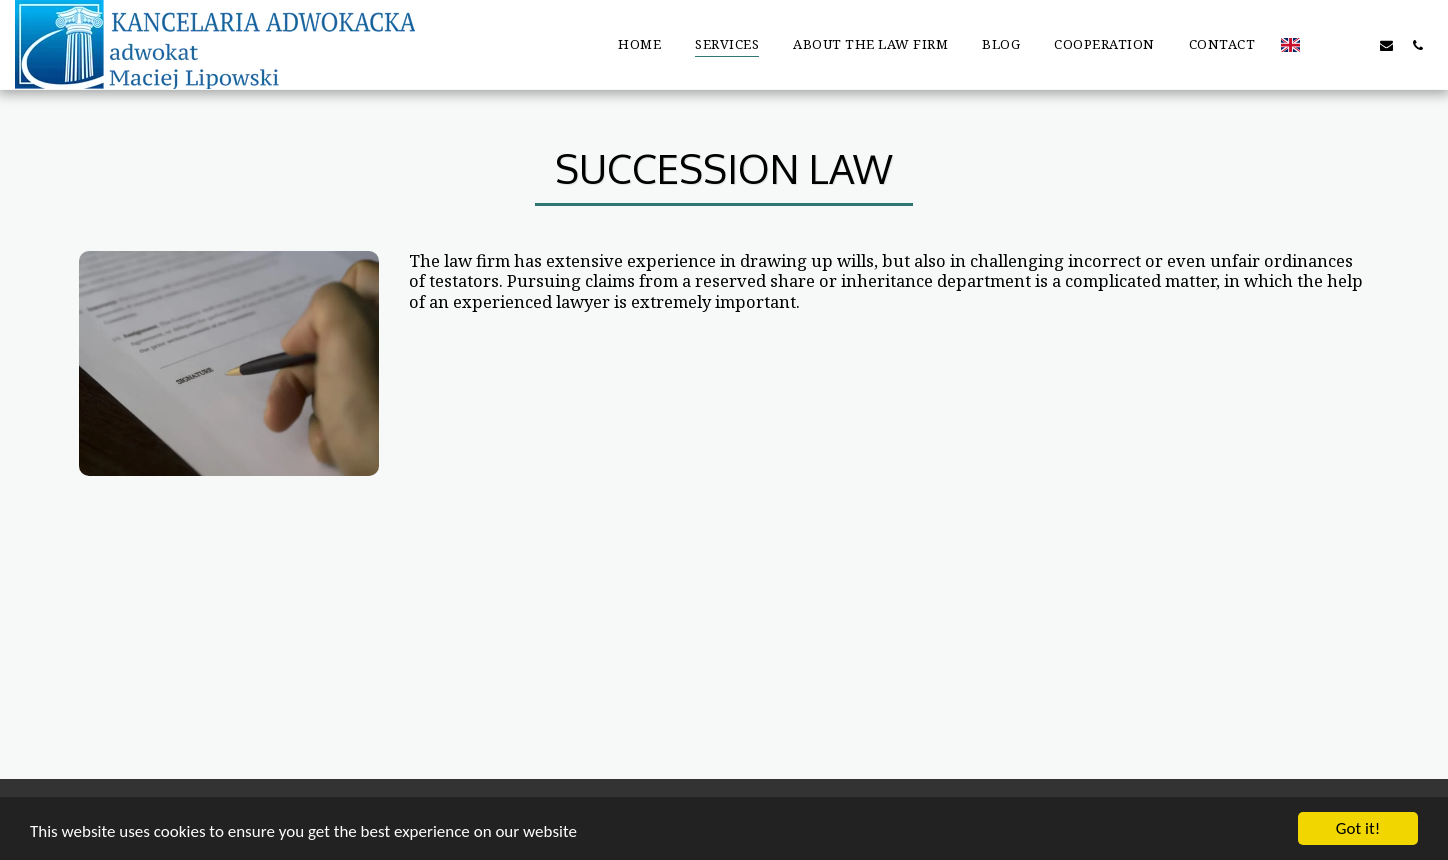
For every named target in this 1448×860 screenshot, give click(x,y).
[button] (1324, 45)
